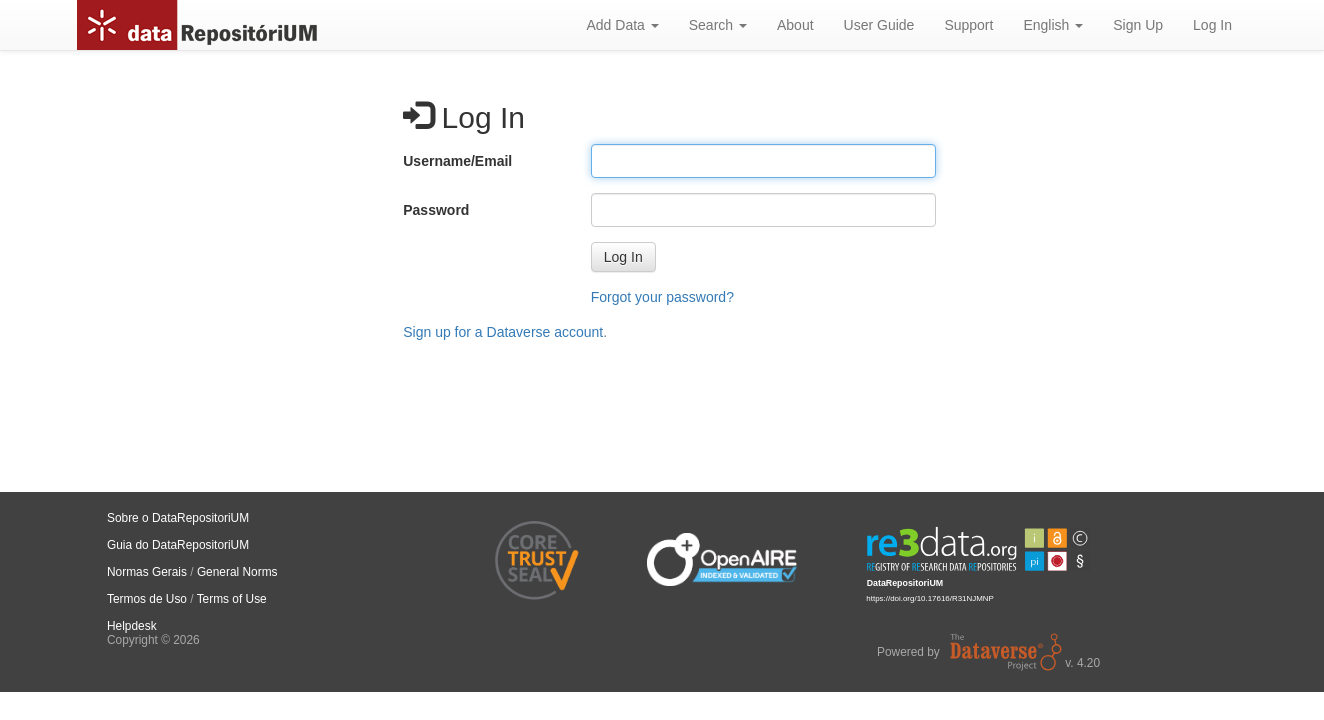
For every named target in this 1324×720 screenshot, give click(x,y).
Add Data (622, 25)
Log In (1212, 25)
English (1053, 25)
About (795, 25)
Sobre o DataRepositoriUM (178, 518)
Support (968, 25)
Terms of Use (232, 599)
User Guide (879, 25)
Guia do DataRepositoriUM (178, 545)
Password (436, 210)
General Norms (237, 572)
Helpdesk (132, 626)
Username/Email (457, 161)
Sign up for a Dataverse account (503, 332)
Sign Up (1138, 25)
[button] (623, 257)
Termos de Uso (147, 599)
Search (718, 25)
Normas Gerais (147, 572)
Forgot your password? (662, 297)
